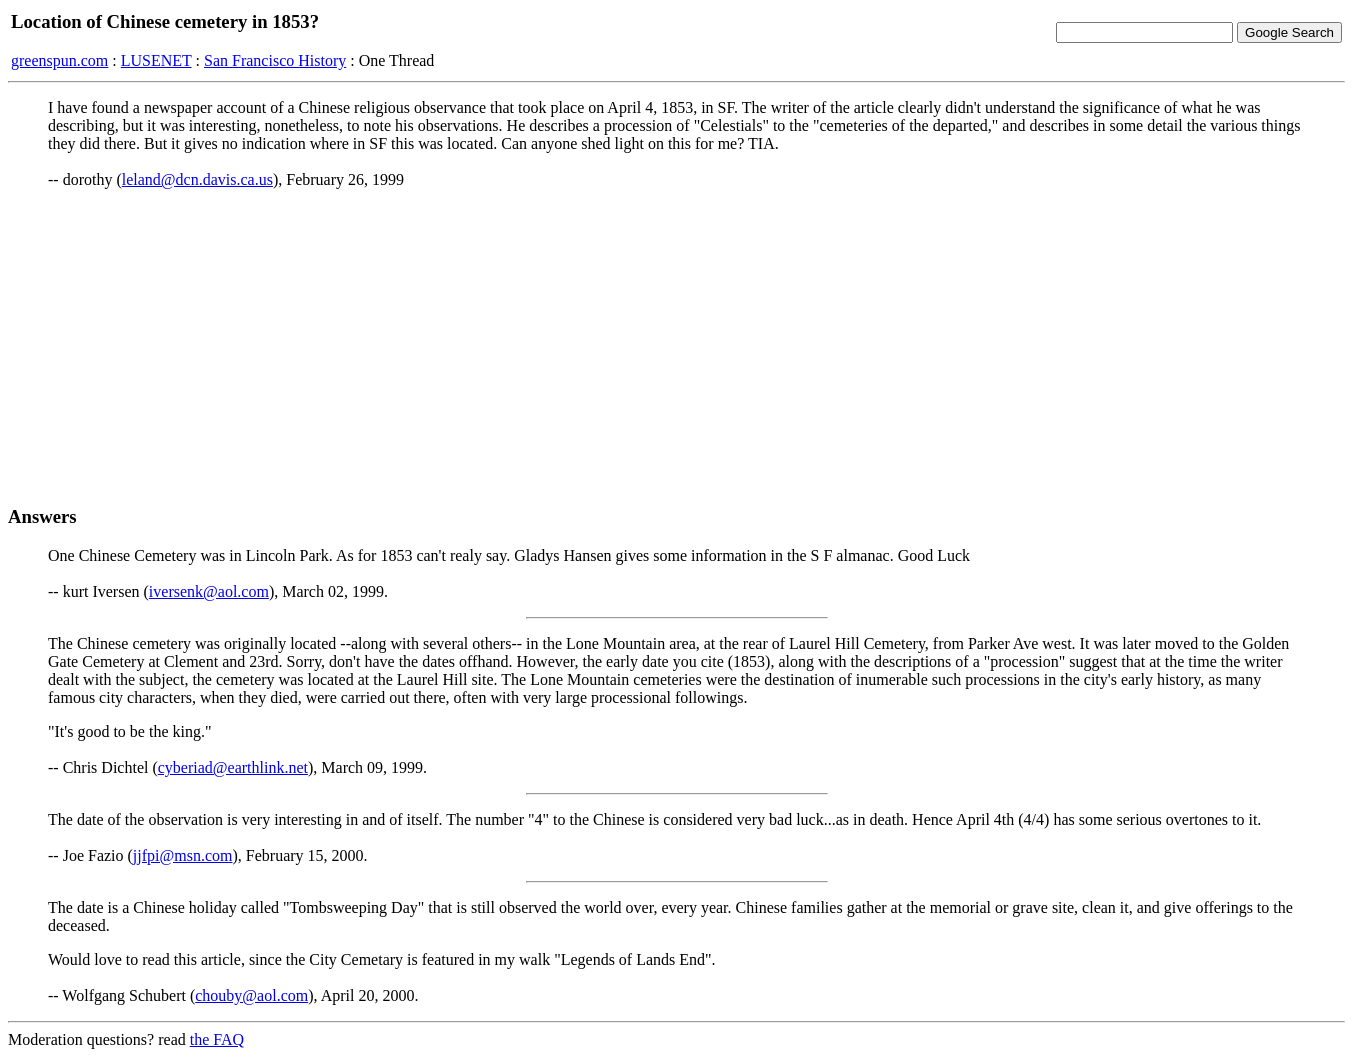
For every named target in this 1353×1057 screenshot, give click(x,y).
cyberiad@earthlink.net (233, 767)
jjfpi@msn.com (183, 855)
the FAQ (217, 1039)
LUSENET (156, 60)
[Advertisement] (677, 347)
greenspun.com (59, 60)
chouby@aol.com (251, 995)
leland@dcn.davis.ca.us (197, 179)
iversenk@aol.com (209, 591)
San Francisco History (275, 60)
